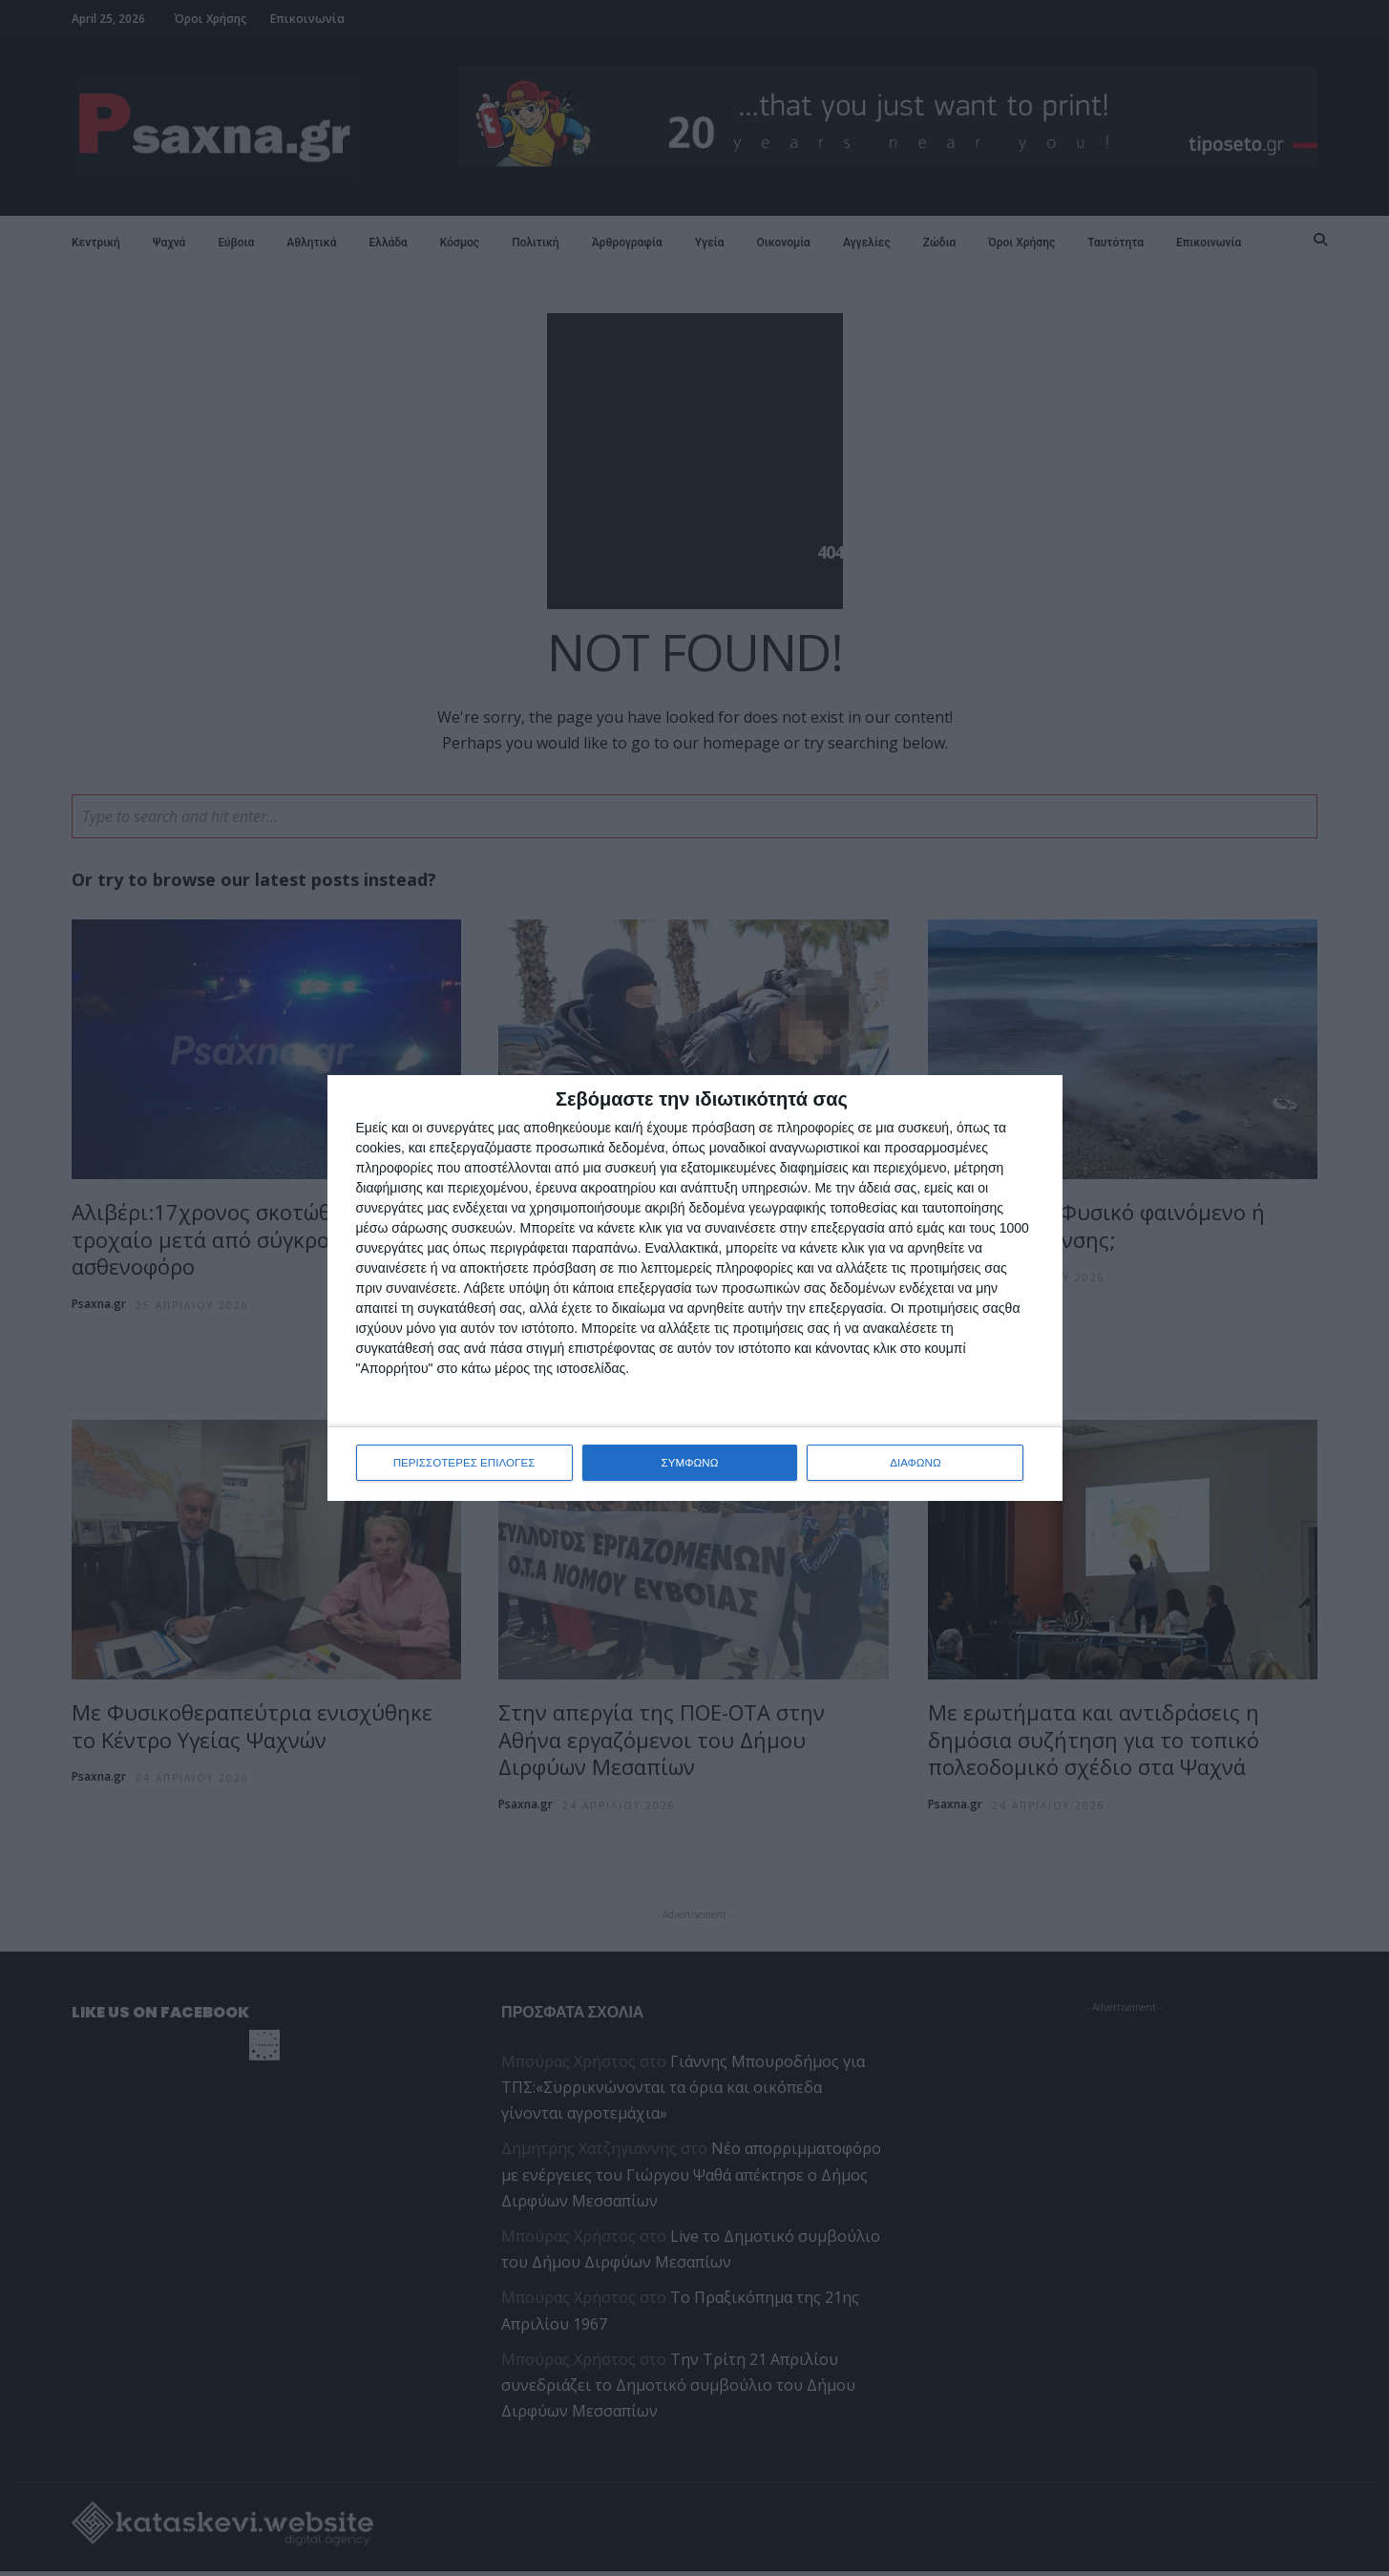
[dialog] (695, 1288)
